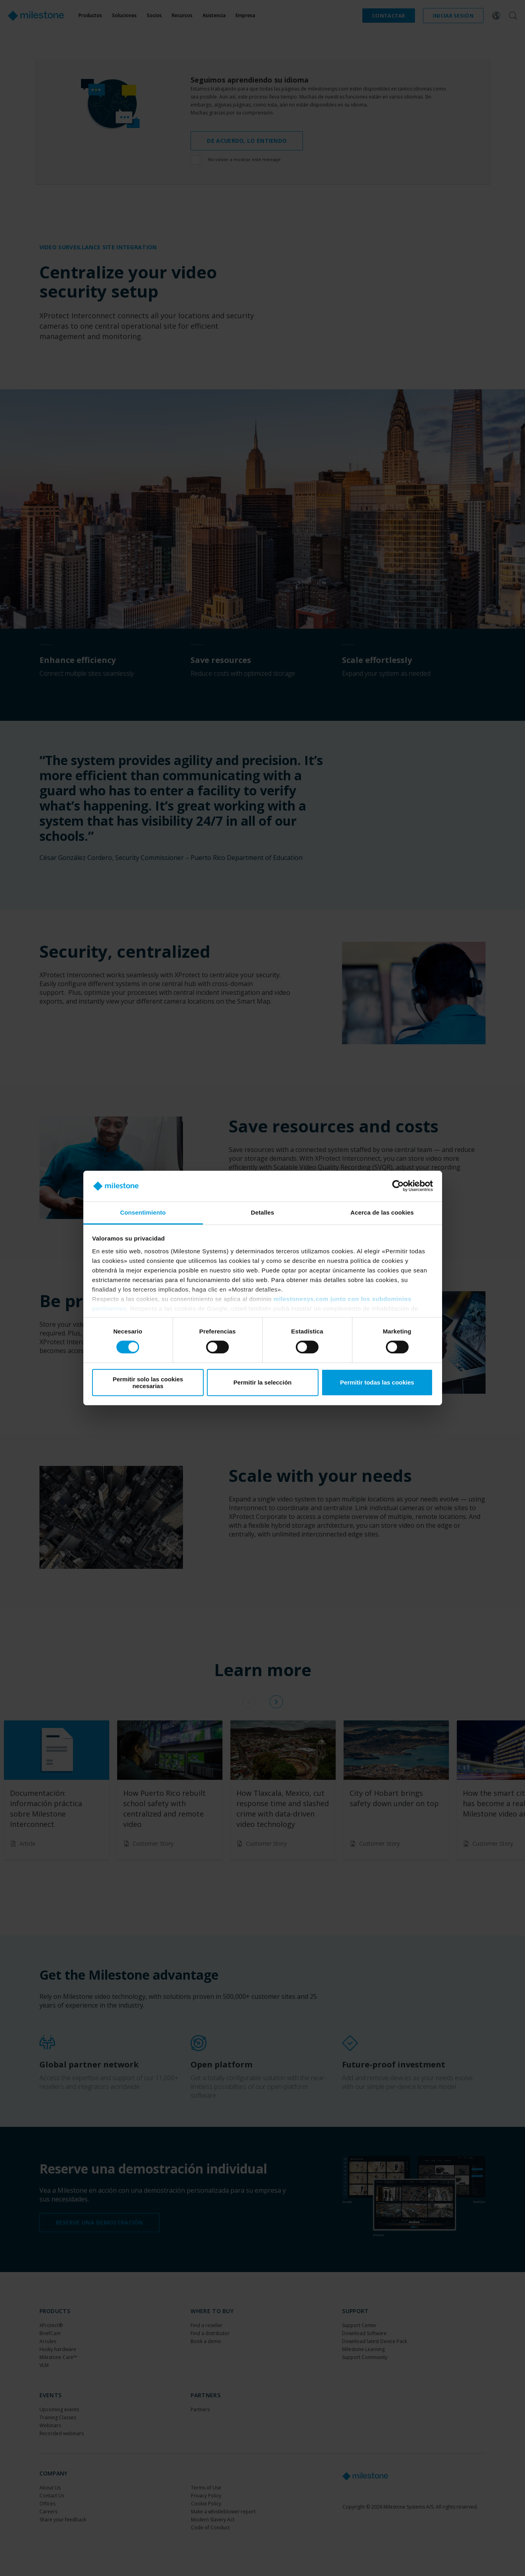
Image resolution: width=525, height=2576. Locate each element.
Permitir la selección (263, 1382)
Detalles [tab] (262, 1212)
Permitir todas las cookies (377, 1382)
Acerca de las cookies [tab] (382, 1212)
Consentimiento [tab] (143, 1212)
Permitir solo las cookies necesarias (148, 1382)
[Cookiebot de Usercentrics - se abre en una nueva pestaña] (398, 1186)
